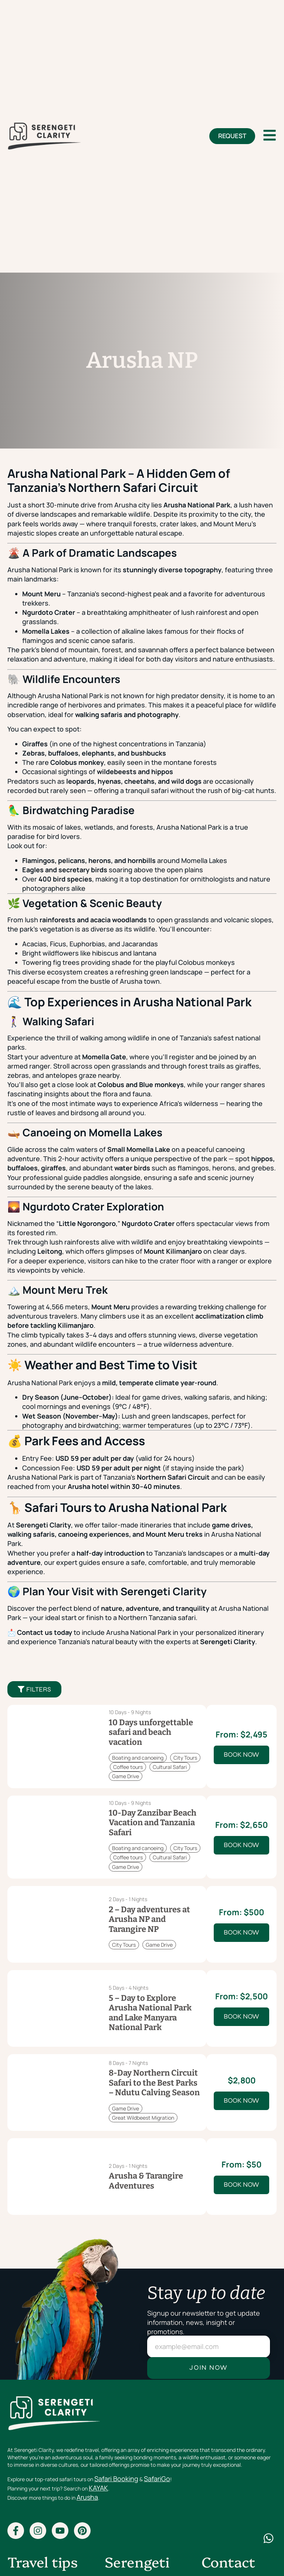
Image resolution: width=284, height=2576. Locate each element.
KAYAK (98, 2487)
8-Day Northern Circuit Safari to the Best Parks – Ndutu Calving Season (154, 2082)
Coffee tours (128, 1766)
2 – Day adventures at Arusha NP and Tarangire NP (149, 1919)
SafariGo (157, 2478)
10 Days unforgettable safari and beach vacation (151, 1732)
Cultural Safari (170, 1766)
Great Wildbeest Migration (143, 2117)
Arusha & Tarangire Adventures (146, 2180)
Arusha (87, 2497)
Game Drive (125, 1776)
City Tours (185, 1757)
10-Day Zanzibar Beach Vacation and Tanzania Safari (152, 1822)
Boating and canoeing (137, 1757)
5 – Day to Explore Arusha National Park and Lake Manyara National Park (150, 2012)
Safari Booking (116, 2478)
